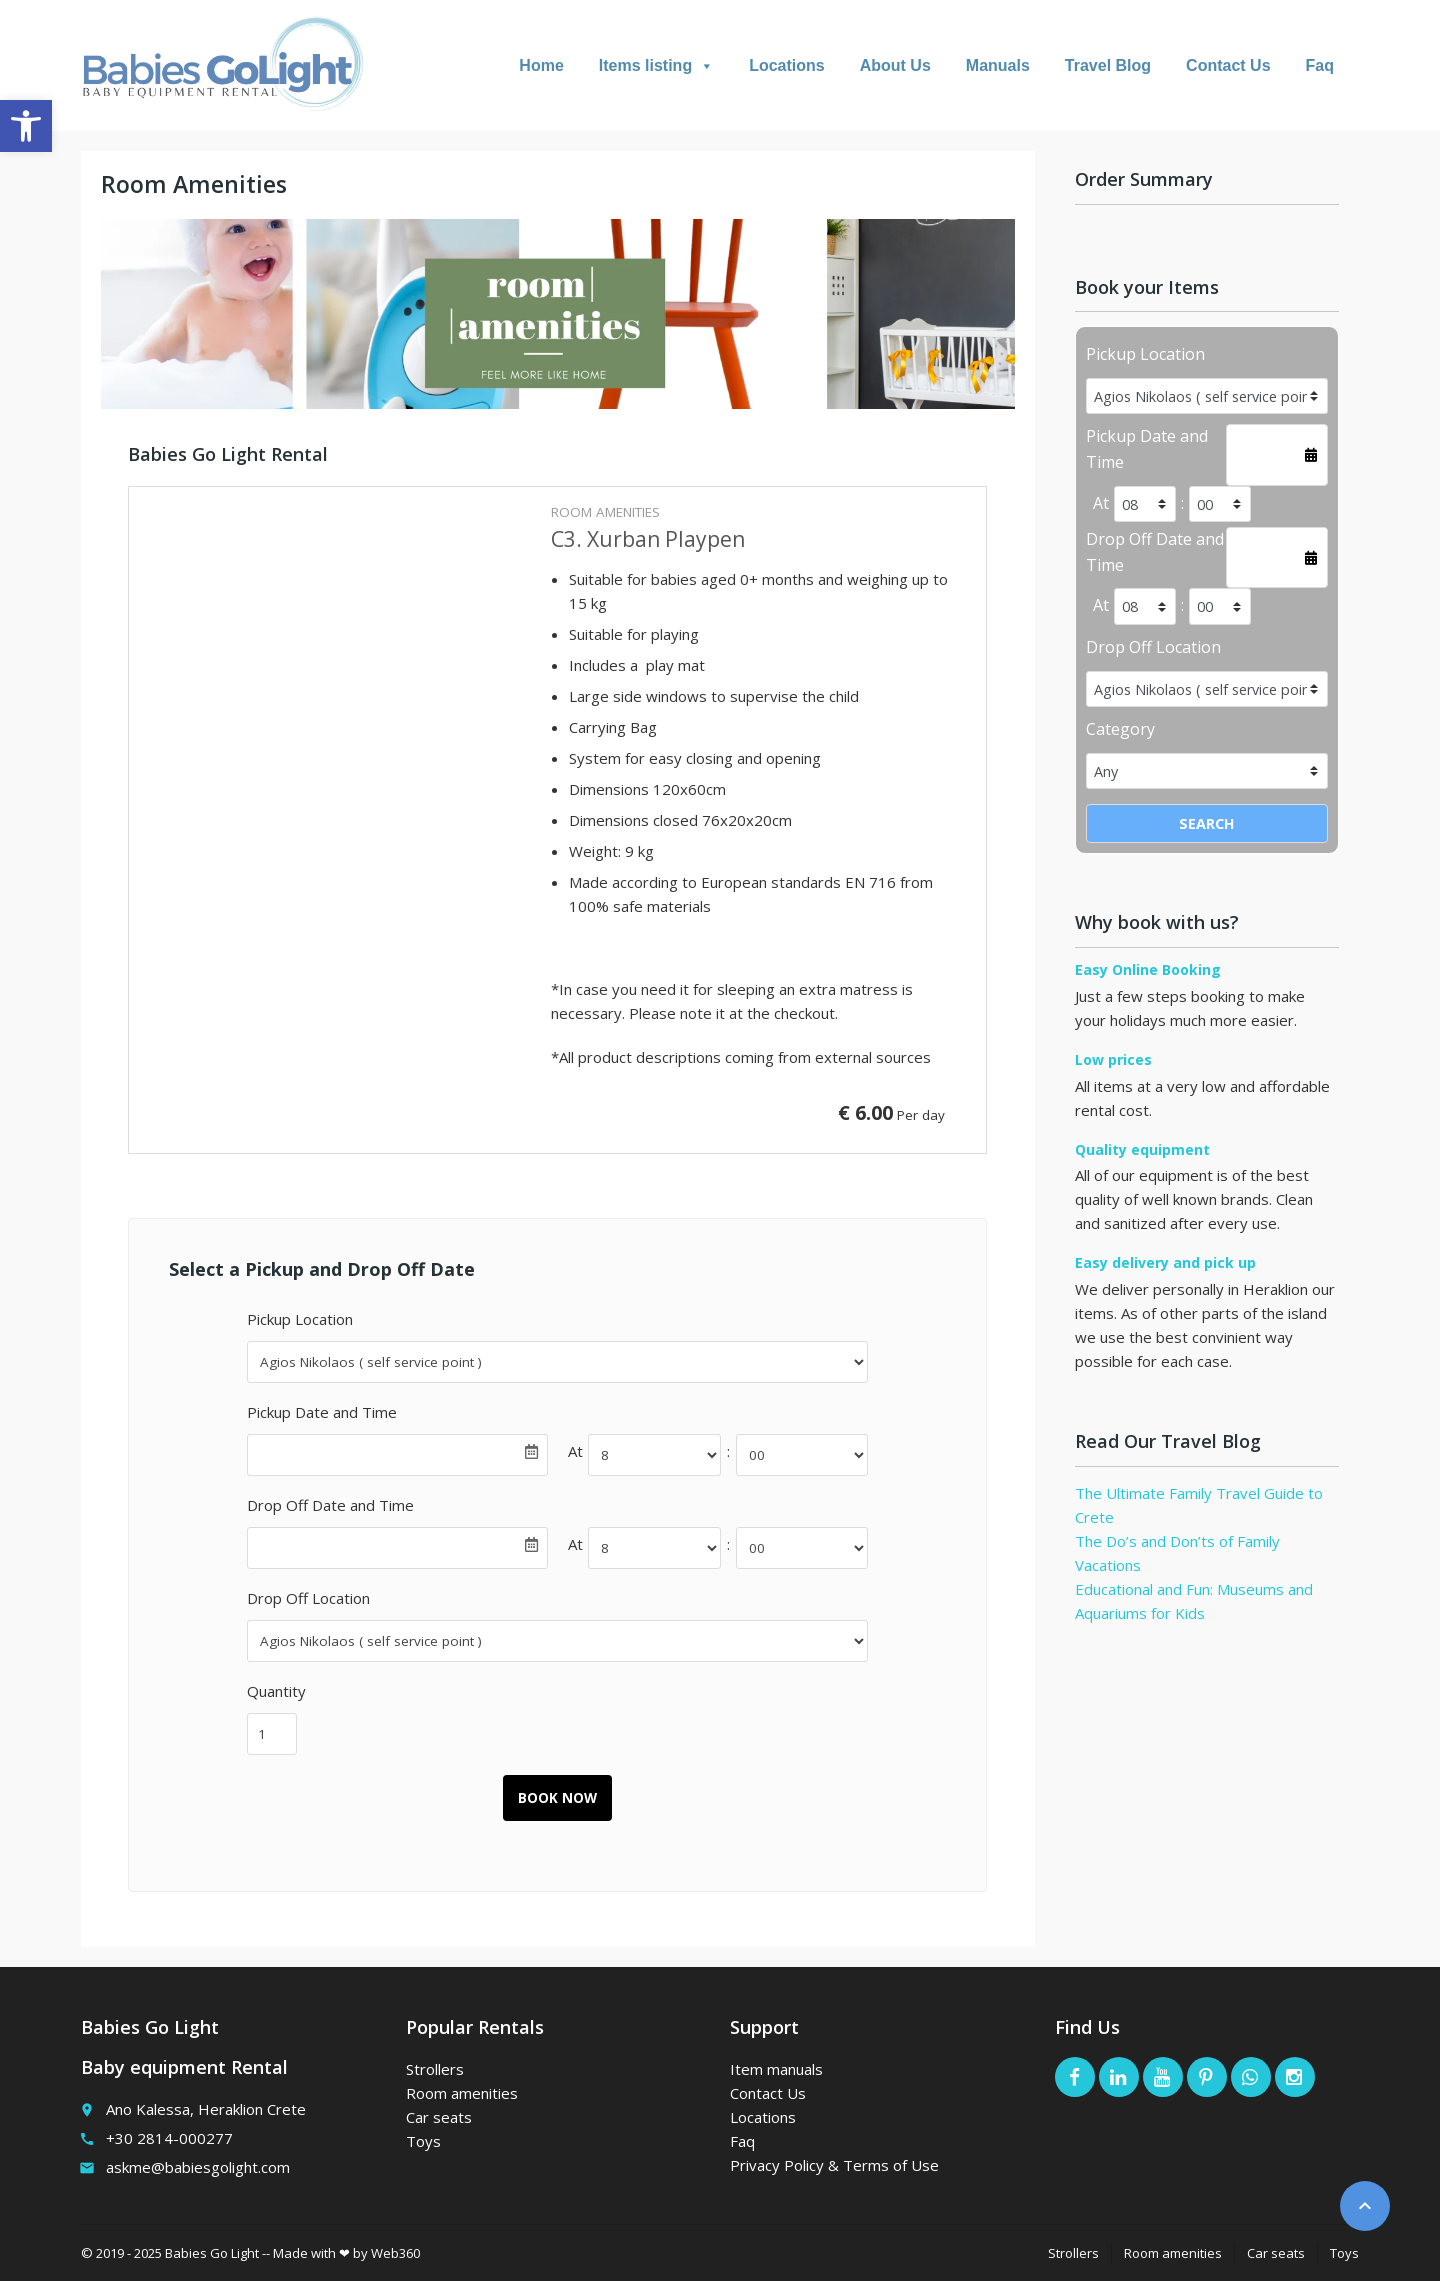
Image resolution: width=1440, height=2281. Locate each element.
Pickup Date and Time (322, 1412)
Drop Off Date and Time (330, 1505)
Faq (1320, 65)
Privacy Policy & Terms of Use (834, 2165)
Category (1120, 729)
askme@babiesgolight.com (198, 2167)
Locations (787, 65)
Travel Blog (1108, 65)
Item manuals (776, 2069)
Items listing (656, 66)
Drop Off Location (308, 1598)
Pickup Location (300, 1319)
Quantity (276, 1691)
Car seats (439, 2117)
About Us (895, 65)
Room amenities (462, 2093)
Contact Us (1228, 65)
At (575, 1451)
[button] (26, 126)
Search (1207, 823)
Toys (423, 2141)
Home (541, 65)
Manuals (998, 65)
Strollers (435, 2069)
